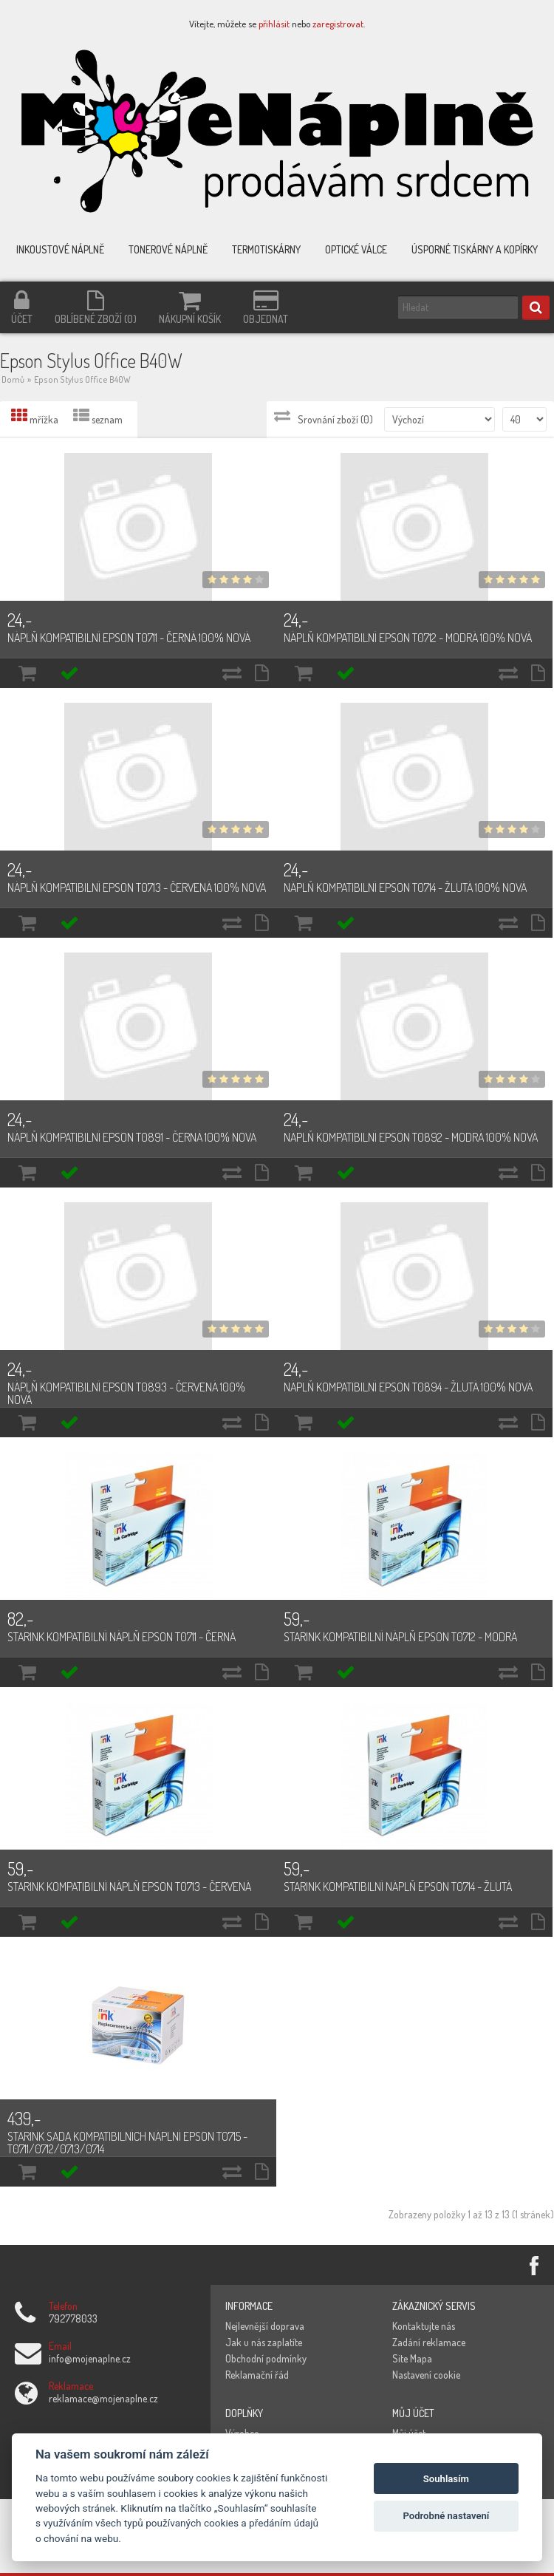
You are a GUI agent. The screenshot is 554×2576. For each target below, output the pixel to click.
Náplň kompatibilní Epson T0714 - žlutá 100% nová (405, 887)
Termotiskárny (266, 249)
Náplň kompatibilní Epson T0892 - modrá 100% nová (411, 1137)
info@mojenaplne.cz (90, 2358)
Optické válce (356, 249)
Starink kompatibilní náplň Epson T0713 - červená (129, 1886)
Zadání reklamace (428, 2342)
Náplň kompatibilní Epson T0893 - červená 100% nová (126, 1393)
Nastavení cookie (426, 2374)
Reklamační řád (257, 2374)
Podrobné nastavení (446, 2515)
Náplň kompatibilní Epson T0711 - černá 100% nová (128, 637)
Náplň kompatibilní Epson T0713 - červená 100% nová (136, 887)
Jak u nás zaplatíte (263, 2342)
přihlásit (274, 24)
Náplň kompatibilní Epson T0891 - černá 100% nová (131, 1137)
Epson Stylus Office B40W (82, 379)
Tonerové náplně (168, 249)
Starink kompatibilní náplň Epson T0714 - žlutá (398, 1886)
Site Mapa (412, 2358)
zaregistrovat (337, 24)
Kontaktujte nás (423, 2326)
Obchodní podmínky (266, 2358)
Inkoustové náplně (60, 249)
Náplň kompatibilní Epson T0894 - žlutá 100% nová (408, 1387)
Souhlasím (446, 2478)
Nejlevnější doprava (264, 2326)
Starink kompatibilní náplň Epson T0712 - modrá (400, 1636)
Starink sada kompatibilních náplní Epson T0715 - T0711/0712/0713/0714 (127, 2142)
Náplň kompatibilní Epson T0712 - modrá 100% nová (408, 637)
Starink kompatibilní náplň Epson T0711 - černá (121, 1636)
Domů (12, 379)
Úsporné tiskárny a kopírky (474, 249)
